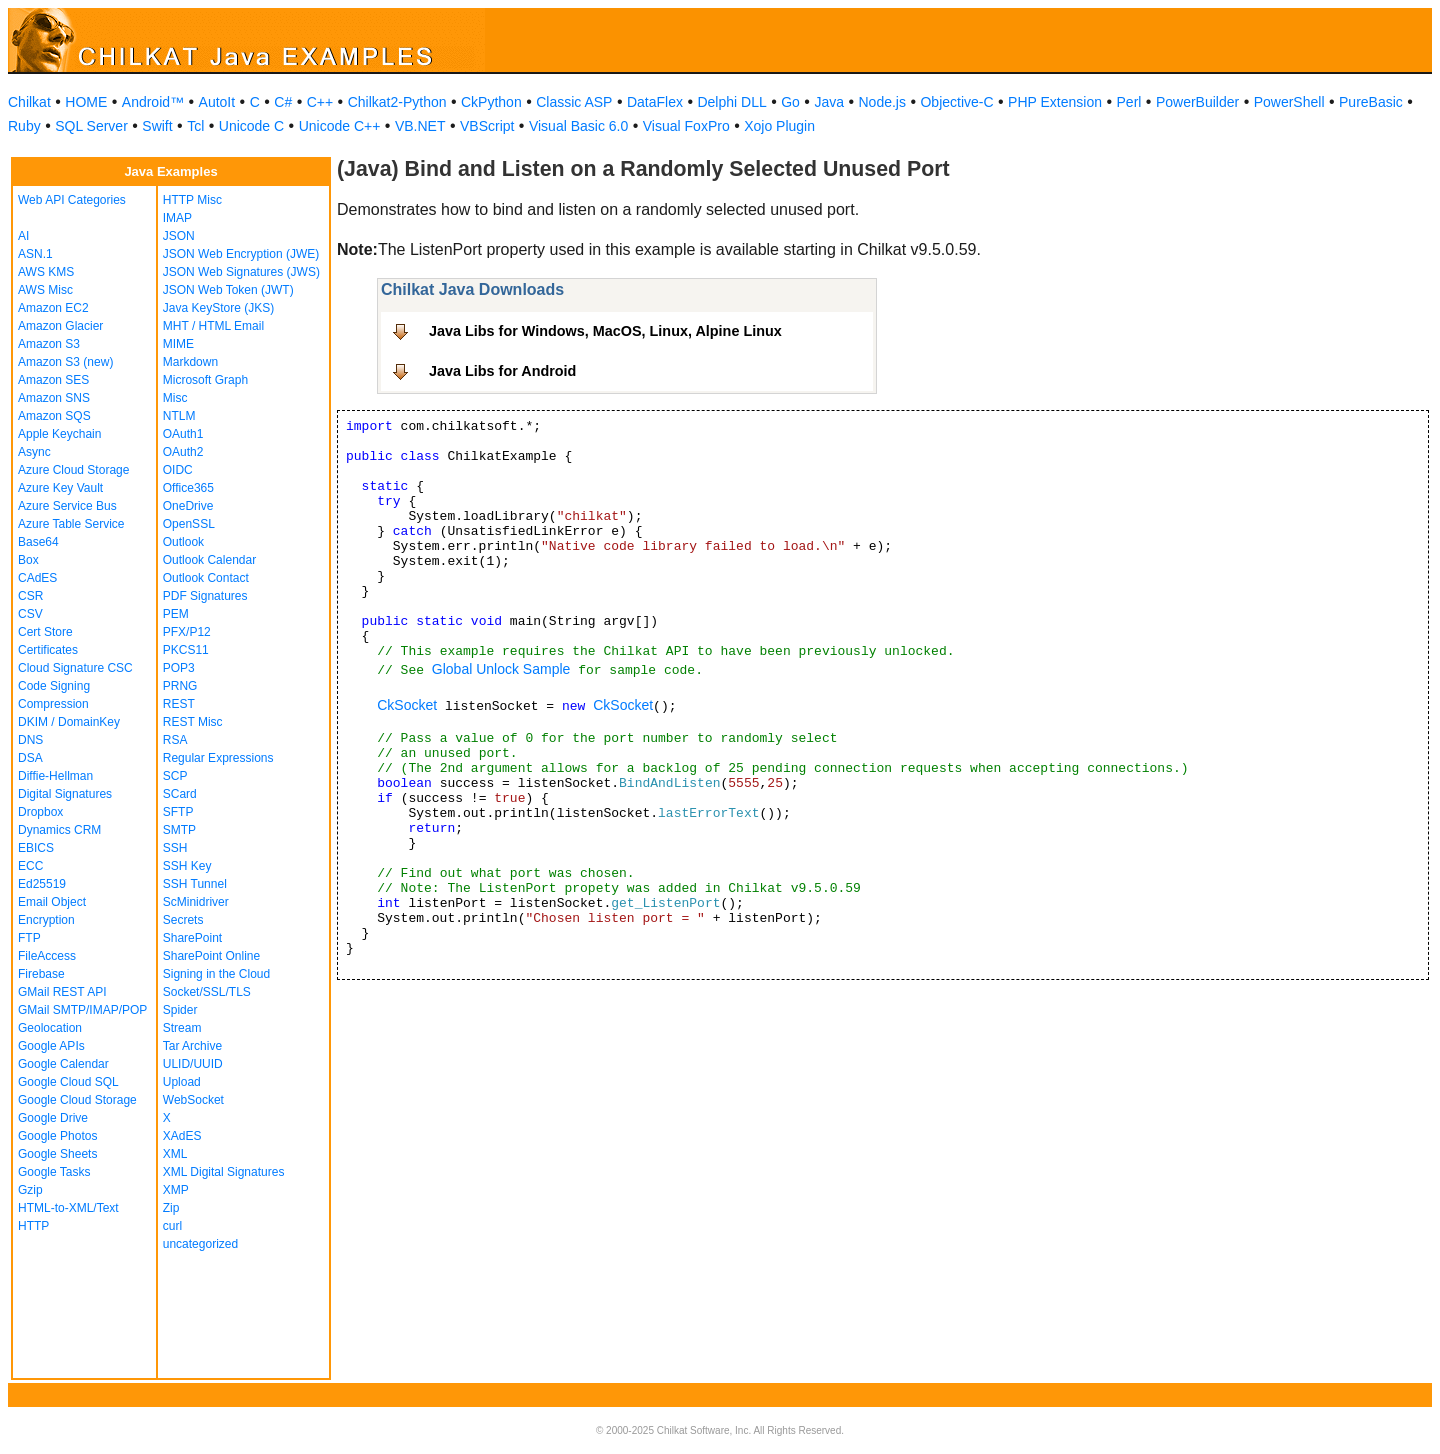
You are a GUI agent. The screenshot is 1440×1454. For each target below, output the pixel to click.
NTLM (179, 416)
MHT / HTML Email (213, 326)
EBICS (36, 848)
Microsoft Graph (205, 380)
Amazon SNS (54, 398)
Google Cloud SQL (68, 1082)
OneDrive (188, 506)
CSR (30, 596)
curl (172, 1226)
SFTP (178, 812)
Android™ (153, 102)
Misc (175, 398)
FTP (29, 938)
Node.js (882, 102)
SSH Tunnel (195, 884)
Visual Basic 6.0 (578, 126)
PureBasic (1371, 102)
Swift (157, 126)
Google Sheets (57, 1154)
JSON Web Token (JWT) (228, 290)
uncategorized (200, 1244)
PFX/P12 (187, 632)
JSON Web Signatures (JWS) (241, 272)
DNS (30, 740)
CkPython (491, 102)
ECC (30, 866)
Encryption (46, 920)
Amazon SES (53, 380)
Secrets (183, 920)
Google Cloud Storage (77, 1100)
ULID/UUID (193, 1064)
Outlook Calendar (209, 560)
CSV (30, 614)
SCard (180, 794)
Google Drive (53, 1118)
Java (829, 102)
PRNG (180, 686)
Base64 (38, 542)
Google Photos (57, 1136)
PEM (176, 614)
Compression (53, 704)
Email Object (52, 902)
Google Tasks (54, 1172)
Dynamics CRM (59, 830)
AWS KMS (46, 272)
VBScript (487, 126)
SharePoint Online (211, 956)
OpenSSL (189, 524)
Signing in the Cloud (216, 974)
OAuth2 (183, 452)
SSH (175, 848)
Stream (182, 1028)
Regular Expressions (218, 758)
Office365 (188, 488)
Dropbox (40, 812)
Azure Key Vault (60, 488)
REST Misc (193, 722)
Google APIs (51, 1046)
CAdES (37, 578)
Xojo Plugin (779, 126)
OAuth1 (183, 434)
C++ (320, 102)
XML (175, 1154)
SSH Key (187, 866)
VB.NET (420, 126)
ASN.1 (35, 254)
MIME (178, 344)
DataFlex (655, 102)
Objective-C (956, 102)
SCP (175, 776)
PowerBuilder (1197, 102)
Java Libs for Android (502, 371)
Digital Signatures (65, 794)
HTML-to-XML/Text (68, 1208)
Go (790, 102)
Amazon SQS (54, 416)
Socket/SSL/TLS (207, 992)
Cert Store (45, 632)
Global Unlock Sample (501, 669)
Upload (182, 1082)
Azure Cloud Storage (73, 470)
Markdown (190, 362)
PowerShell (1289, 102)
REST (179, 704)
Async (34, 452)
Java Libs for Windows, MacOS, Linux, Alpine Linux (605, 331)
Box (28, 560)
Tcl (195, 126)
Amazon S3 (49, 344)
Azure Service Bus (67, 506)
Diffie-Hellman (55, 776)
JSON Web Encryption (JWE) (241, 254)
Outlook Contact (206, 578)
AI (23, 236)
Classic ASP (574, 102)
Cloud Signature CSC (75, 668)
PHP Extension (1055, 102)
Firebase (41, 974)
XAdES (182, 1136)
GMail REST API (62, 992)
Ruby (24, 126)
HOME (86, 102)
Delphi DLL (731, 102)
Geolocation (50, 1028)
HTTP (33, 1226)
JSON (179, 236)
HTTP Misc (192, 200)
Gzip (30, 1190)
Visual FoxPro (686, 126)
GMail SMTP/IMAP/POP (82, 1010)
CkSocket (407, 705)
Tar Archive (192, 1046)
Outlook (183, 542)
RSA (175, 740)
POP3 (179, 668)
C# (283, 102)
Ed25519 (42, 884)
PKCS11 (186, 650)
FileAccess (47, 956)
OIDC (178, 470)
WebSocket (193, 1100)
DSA (30, 758)
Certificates (48, 650)
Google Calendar (63, 1064)
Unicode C (251, 126)
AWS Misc (45, 290)
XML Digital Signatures (224, 1172)
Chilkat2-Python (397, 102)
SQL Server (91, 126)
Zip (171, 1208)
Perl (1129, 102)
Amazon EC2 (53, 308)
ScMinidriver (196, 902)
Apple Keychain (59, 434)
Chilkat (29, 102)
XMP (176, 1190)
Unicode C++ (340, 126)
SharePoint (192, 938)
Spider (180, 1010)
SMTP (179, 830)
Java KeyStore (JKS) (218, 308)
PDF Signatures (205, 596)
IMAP (177, 218)
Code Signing (54, 686)
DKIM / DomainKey (69, 722)
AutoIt (217, 102)
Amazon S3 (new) (65, 362)
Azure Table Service (71, 524)
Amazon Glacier (60, 326)
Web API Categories (72, 200)
